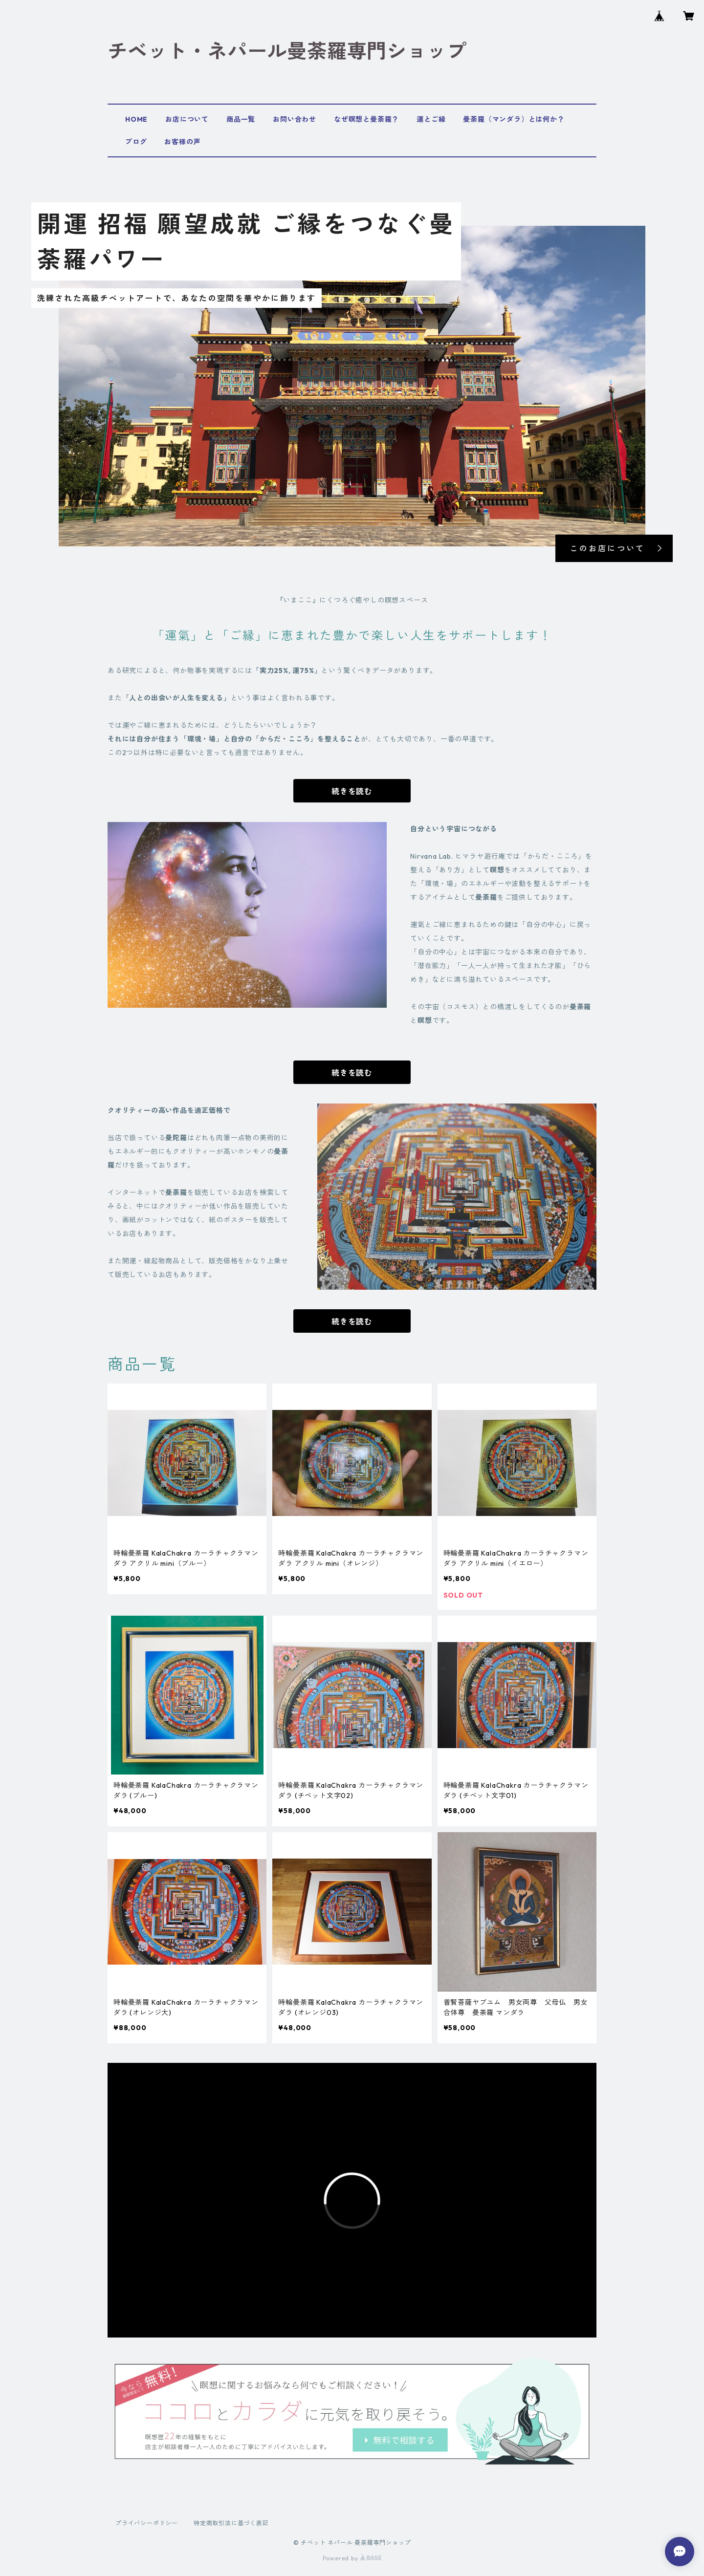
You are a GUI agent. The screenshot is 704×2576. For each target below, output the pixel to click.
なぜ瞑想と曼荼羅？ (366, 119)
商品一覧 (240, 119)
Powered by (352, 2558)
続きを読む (352, 791)
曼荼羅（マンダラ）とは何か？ (513, 119)
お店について (187, 119)
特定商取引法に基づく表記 (231, 2523)
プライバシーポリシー (146, 2523)
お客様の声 (182, 141)
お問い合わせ (294, 119)
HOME (136, 119)
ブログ (136, 141)
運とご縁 (431, 119)
